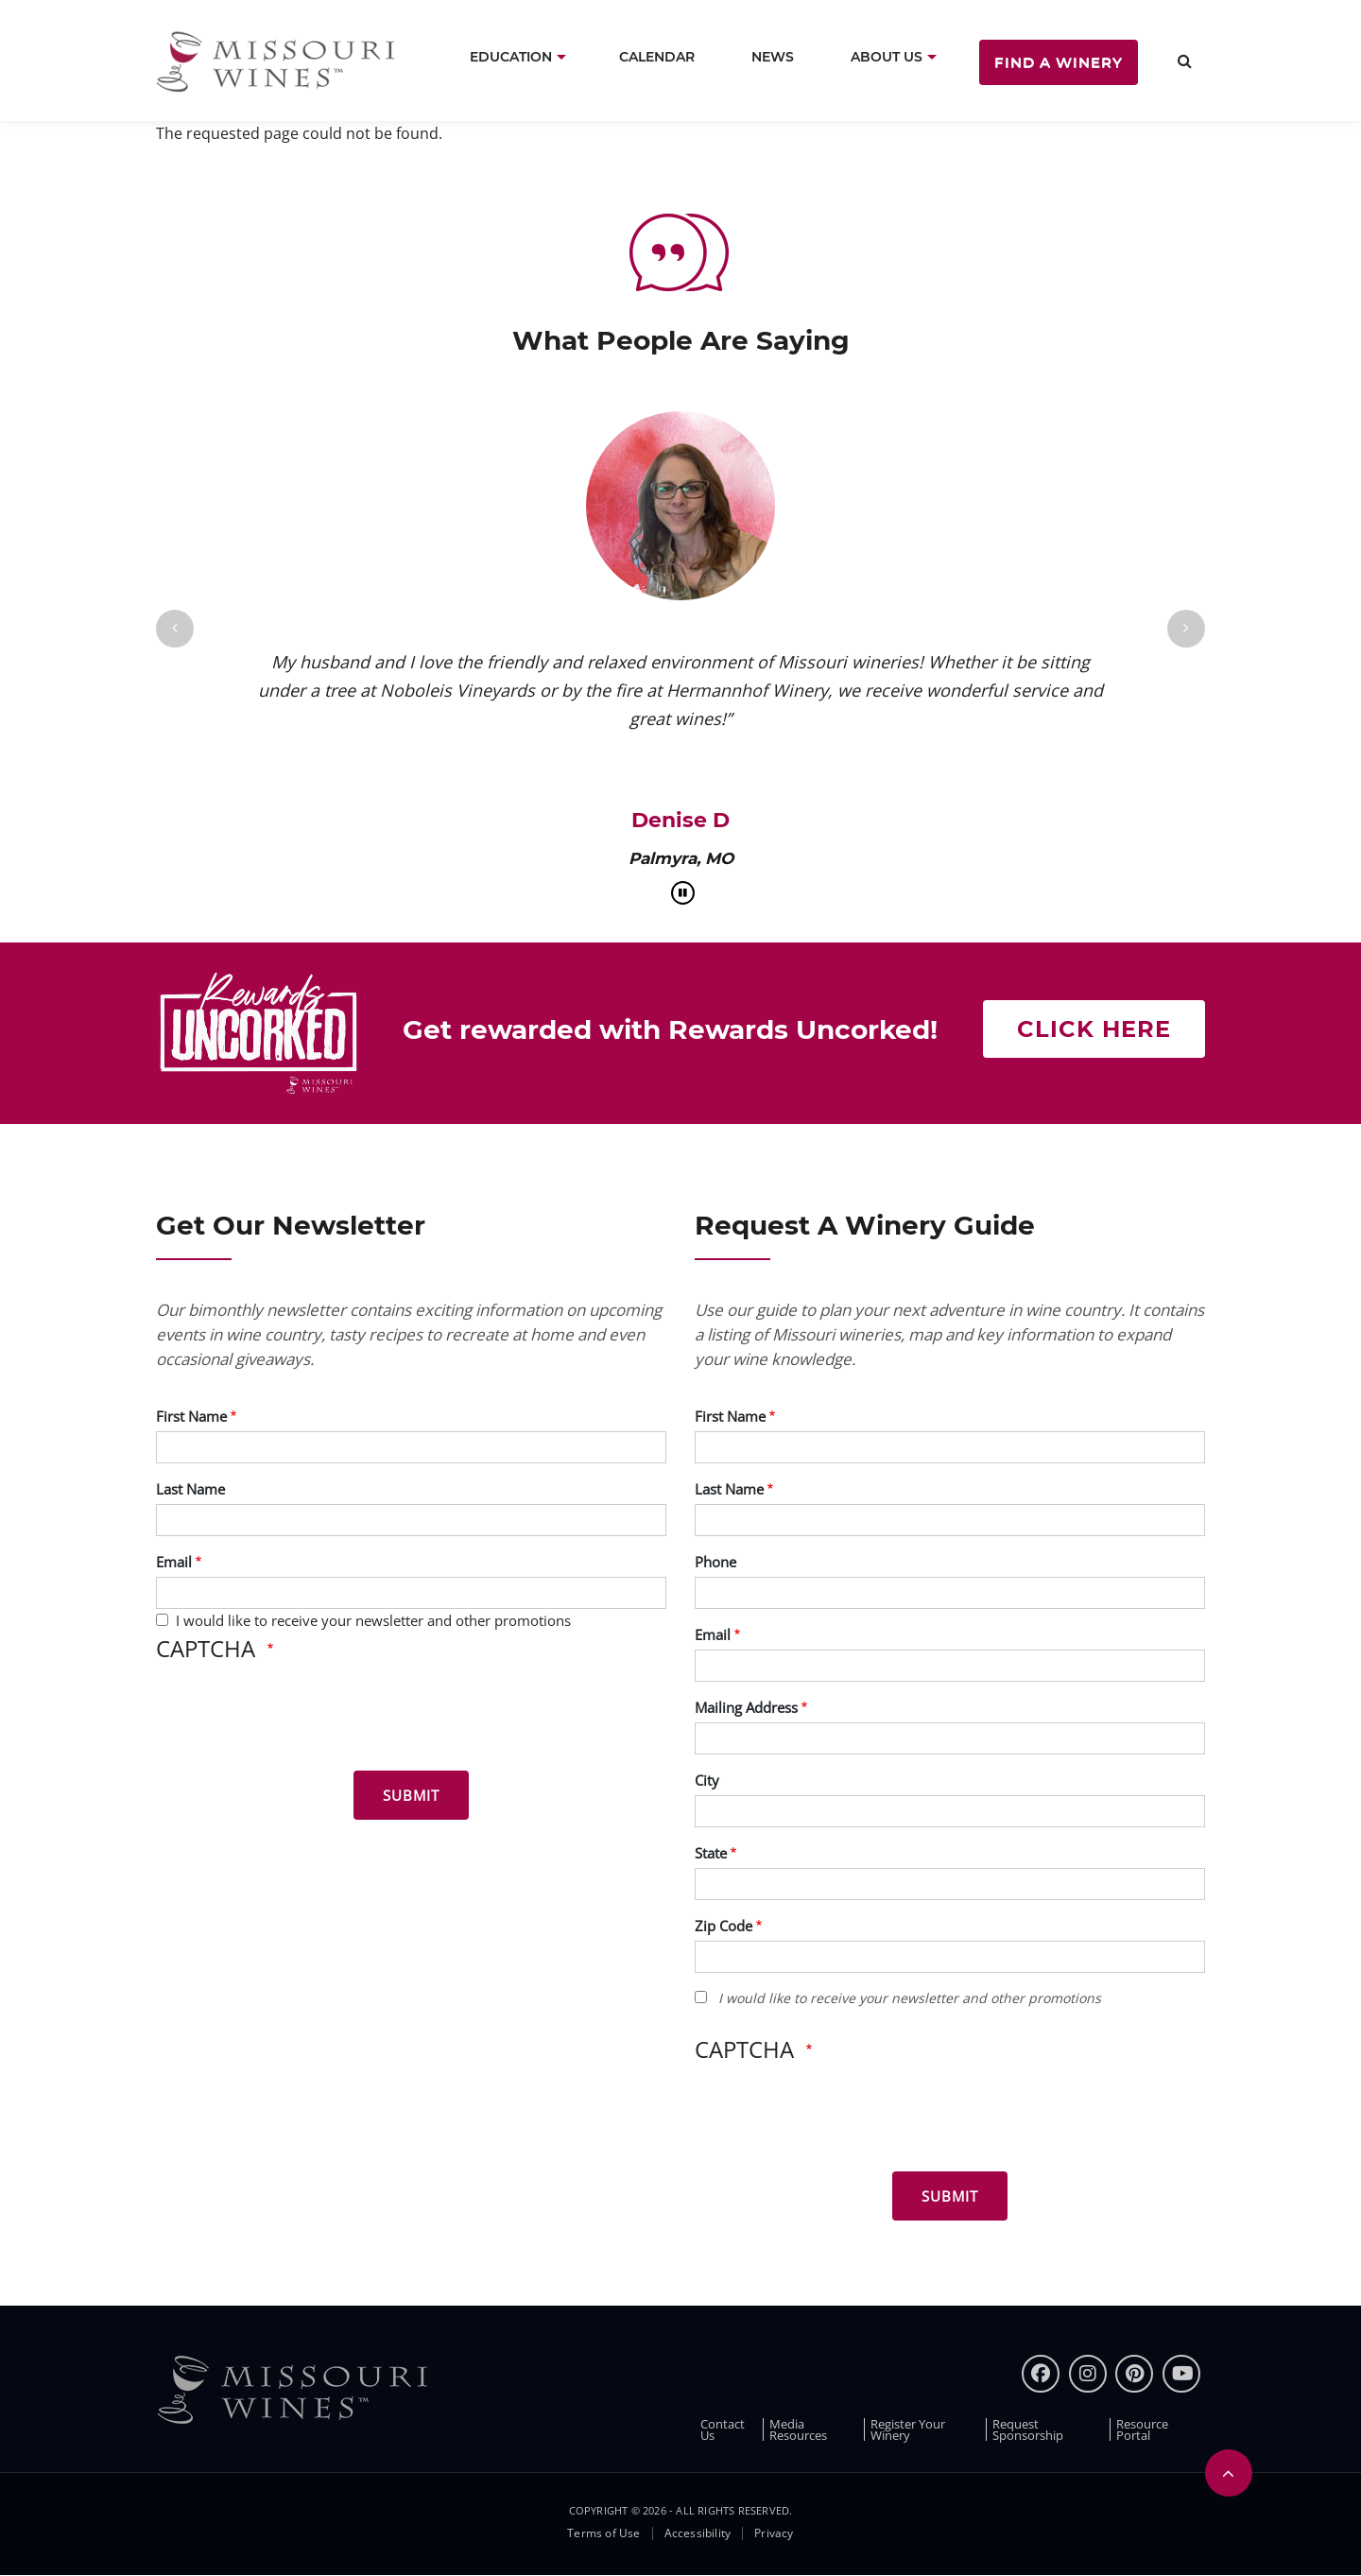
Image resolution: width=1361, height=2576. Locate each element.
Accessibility (698, 2533)
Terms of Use (603, 2533)
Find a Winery (1058, 62)
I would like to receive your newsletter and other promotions (373, 1620)
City (707, 1780)
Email (174, 1561)
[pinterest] (1134, 2374)
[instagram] (1088, 2374)
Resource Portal (1142, 2429)
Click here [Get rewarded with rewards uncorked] (1094, 1029)
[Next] (1186, 629)
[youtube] (1181, 2374)
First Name (191, 1416)
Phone (715, 1561)
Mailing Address (746, 1707)
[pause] (683, 893)
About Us (886, 56)
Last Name (190, 1488)
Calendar (657, 56)
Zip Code (723, 1925)
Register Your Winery (907, 2429)
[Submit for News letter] (411, 1795)
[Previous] (175, 629)
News (772, 56)
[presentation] (299, 1719)
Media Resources (798, 2429)
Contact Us (722, 2429)
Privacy (773, 2533)
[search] (1185, 61)
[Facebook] (1041, 2374)
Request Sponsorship (1027, 2429)
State (711, 1852)
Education (511, 56)
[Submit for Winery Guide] (950, 2196)
